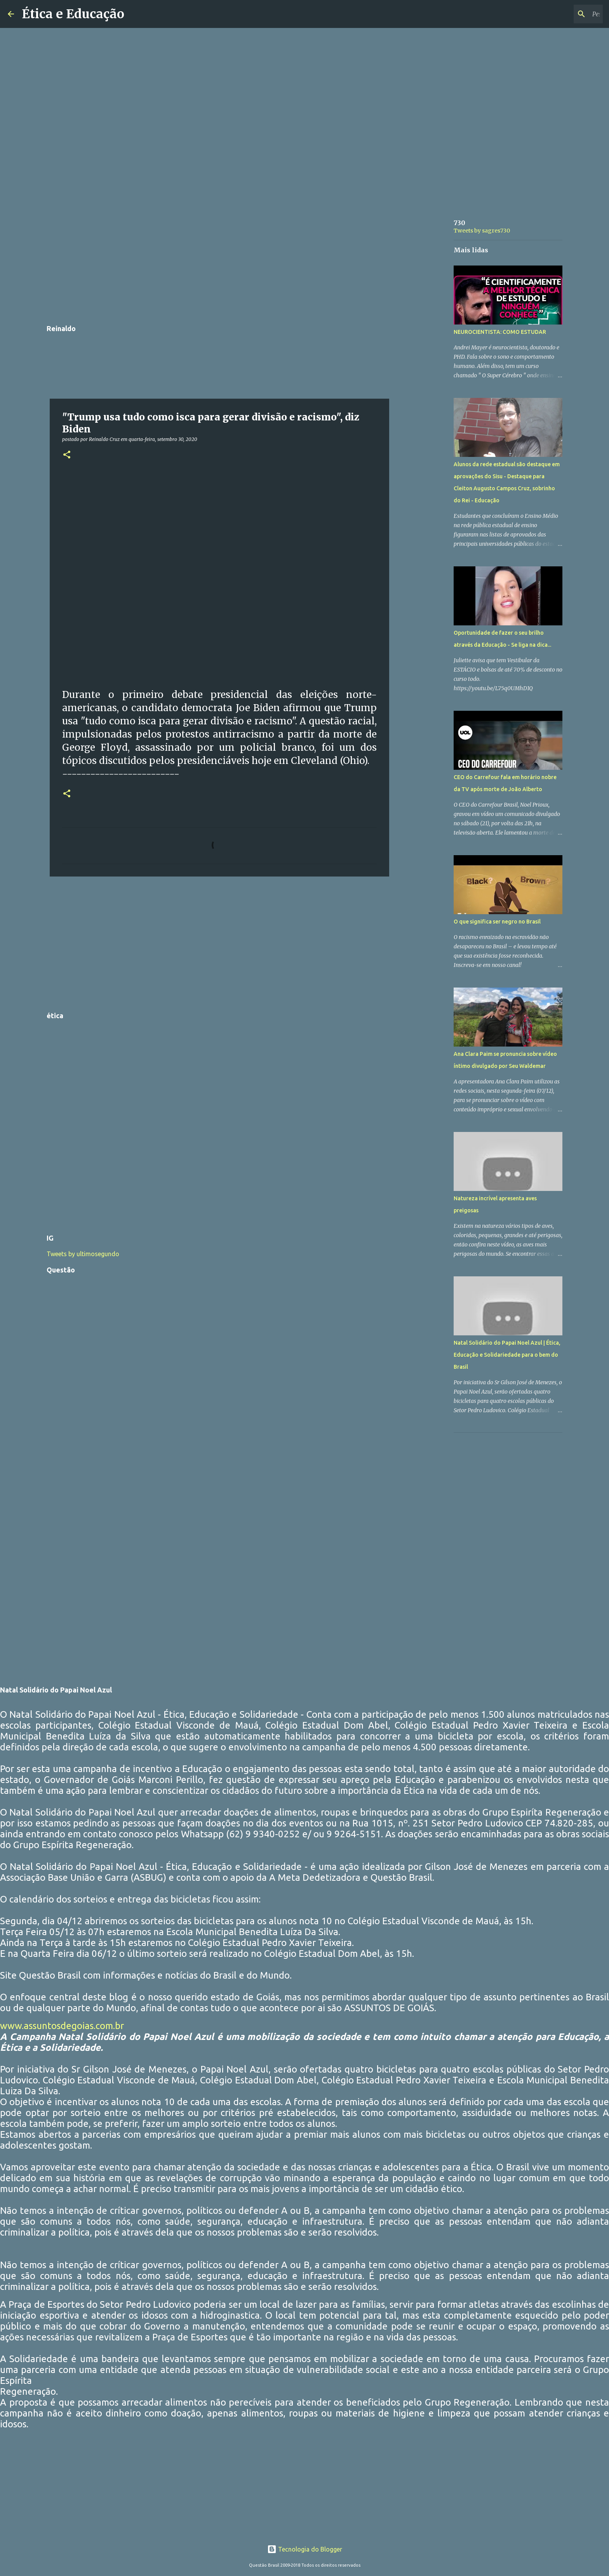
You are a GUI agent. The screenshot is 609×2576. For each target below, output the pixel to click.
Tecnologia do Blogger (304, 2549)
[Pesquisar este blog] (562, 14)
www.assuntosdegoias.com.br (62, 2026)
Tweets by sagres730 (482, 230)
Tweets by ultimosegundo (83, 1253)
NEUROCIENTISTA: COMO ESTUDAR (500, 332)
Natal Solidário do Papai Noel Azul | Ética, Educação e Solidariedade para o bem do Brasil (507, 1355)
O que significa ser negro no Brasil (497, 921)
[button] (66, 455)
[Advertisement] (219, 261)
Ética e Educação (73, 14)
